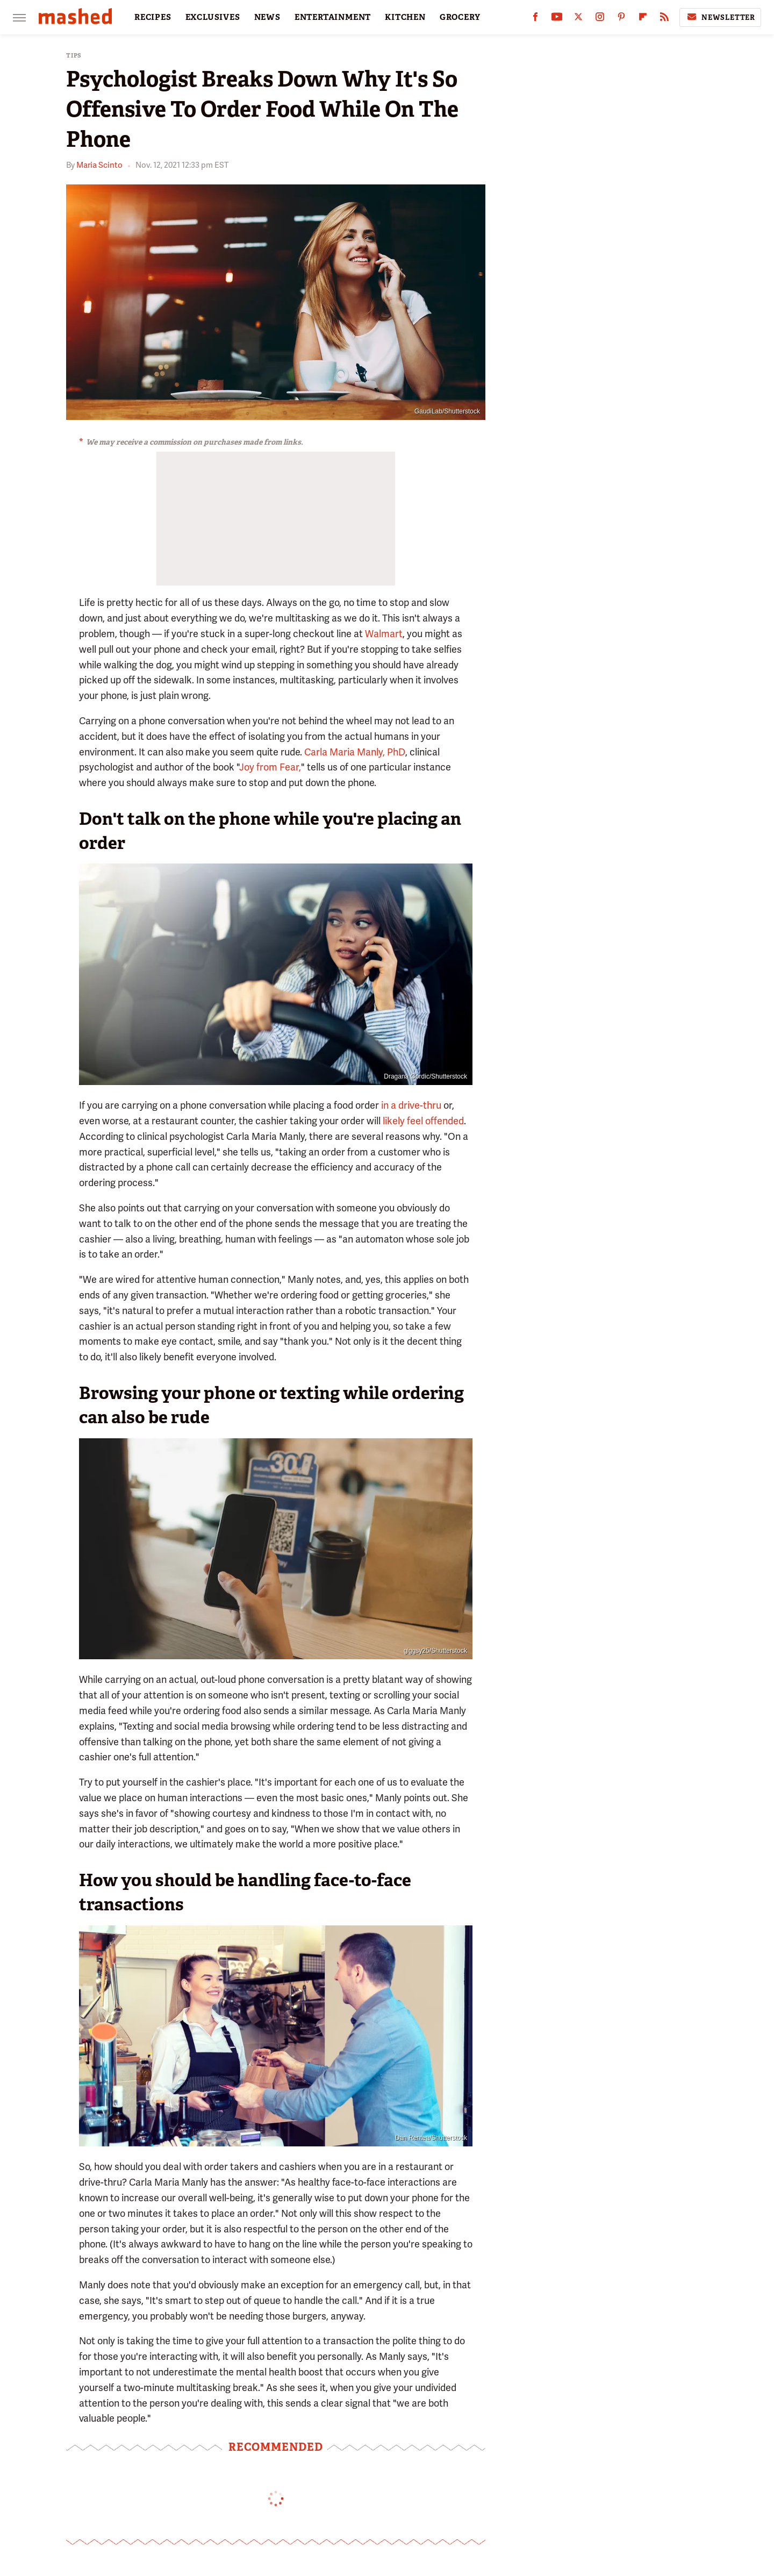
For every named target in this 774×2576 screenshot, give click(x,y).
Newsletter (720, 17)
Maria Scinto (99, 165)
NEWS (267, 17)
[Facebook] (535, 19)
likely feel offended (422, 1121)
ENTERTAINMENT (333, 17)
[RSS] (664, 19)
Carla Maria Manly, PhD (354, 752)
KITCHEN (405, 17)
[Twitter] (578, 19)
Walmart (384, 633)
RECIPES (152, 17)
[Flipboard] (642, 19)
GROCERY (460, 17)
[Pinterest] (621, 19)
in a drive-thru (411, 1105)
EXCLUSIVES (212, 17)
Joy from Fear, (270, 767)
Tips (74, 56)
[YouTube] (556, 19)
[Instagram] (599, 19)
